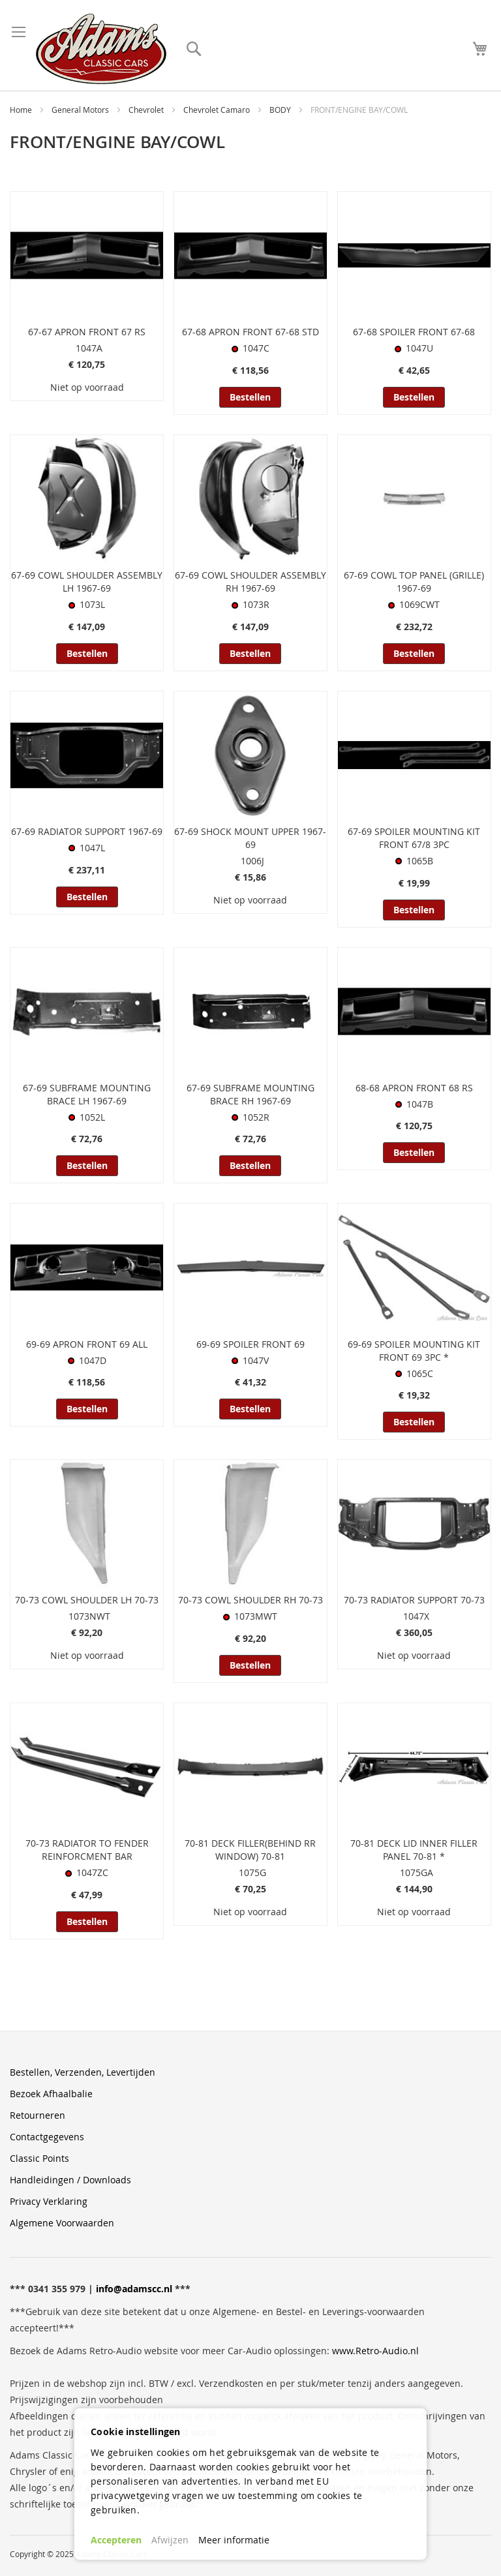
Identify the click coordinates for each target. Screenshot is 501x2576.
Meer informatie (233, 2540)
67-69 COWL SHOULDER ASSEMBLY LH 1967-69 (86, 581)
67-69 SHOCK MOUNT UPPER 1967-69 (250, 838)
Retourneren (37, 2115)
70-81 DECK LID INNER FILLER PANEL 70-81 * (414, 1849)
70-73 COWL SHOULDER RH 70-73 (250, 1600)
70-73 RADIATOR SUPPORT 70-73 (414, 1600)
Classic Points (39, 2158)
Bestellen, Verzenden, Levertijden (82, 2072)
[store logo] (101, 49)
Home (22, 109)
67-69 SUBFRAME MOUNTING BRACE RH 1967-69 (250, 1094)
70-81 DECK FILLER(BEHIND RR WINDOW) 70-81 (250, 1849)
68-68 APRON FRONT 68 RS (414, 1088)
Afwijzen (170, 2540)
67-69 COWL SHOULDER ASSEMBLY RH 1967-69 (250, 581)
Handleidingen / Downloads (70, 2180)
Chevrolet (147, 109)
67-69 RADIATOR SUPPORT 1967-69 (86, 831)
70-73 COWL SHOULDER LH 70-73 (87, 1600)
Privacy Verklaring (48, 2201)
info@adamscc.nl (134, 2288)
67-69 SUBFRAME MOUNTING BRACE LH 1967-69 (87, 1094)
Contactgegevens (47, 2136)
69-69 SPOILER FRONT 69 (250, 1344)
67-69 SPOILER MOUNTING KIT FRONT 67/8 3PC (414, 838)
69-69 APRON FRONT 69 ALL (86, 1344)
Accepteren (116, 2540)
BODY (281, 109)
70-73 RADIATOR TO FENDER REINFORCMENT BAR (87, 1849)
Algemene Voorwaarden (62, 2223)
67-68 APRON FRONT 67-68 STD (250, 332)
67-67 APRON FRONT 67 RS (86, 332)
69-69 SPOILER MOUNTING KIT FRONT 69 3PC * (414, 1350)
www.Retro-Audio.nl (375, 2350)
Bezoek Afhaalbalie (51, 2093)
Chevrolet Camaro (217, 109)
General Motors (81, 109)
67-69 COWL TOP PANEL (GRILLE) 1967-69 (414, 581)
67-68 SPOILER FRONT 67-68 (414, 332)
